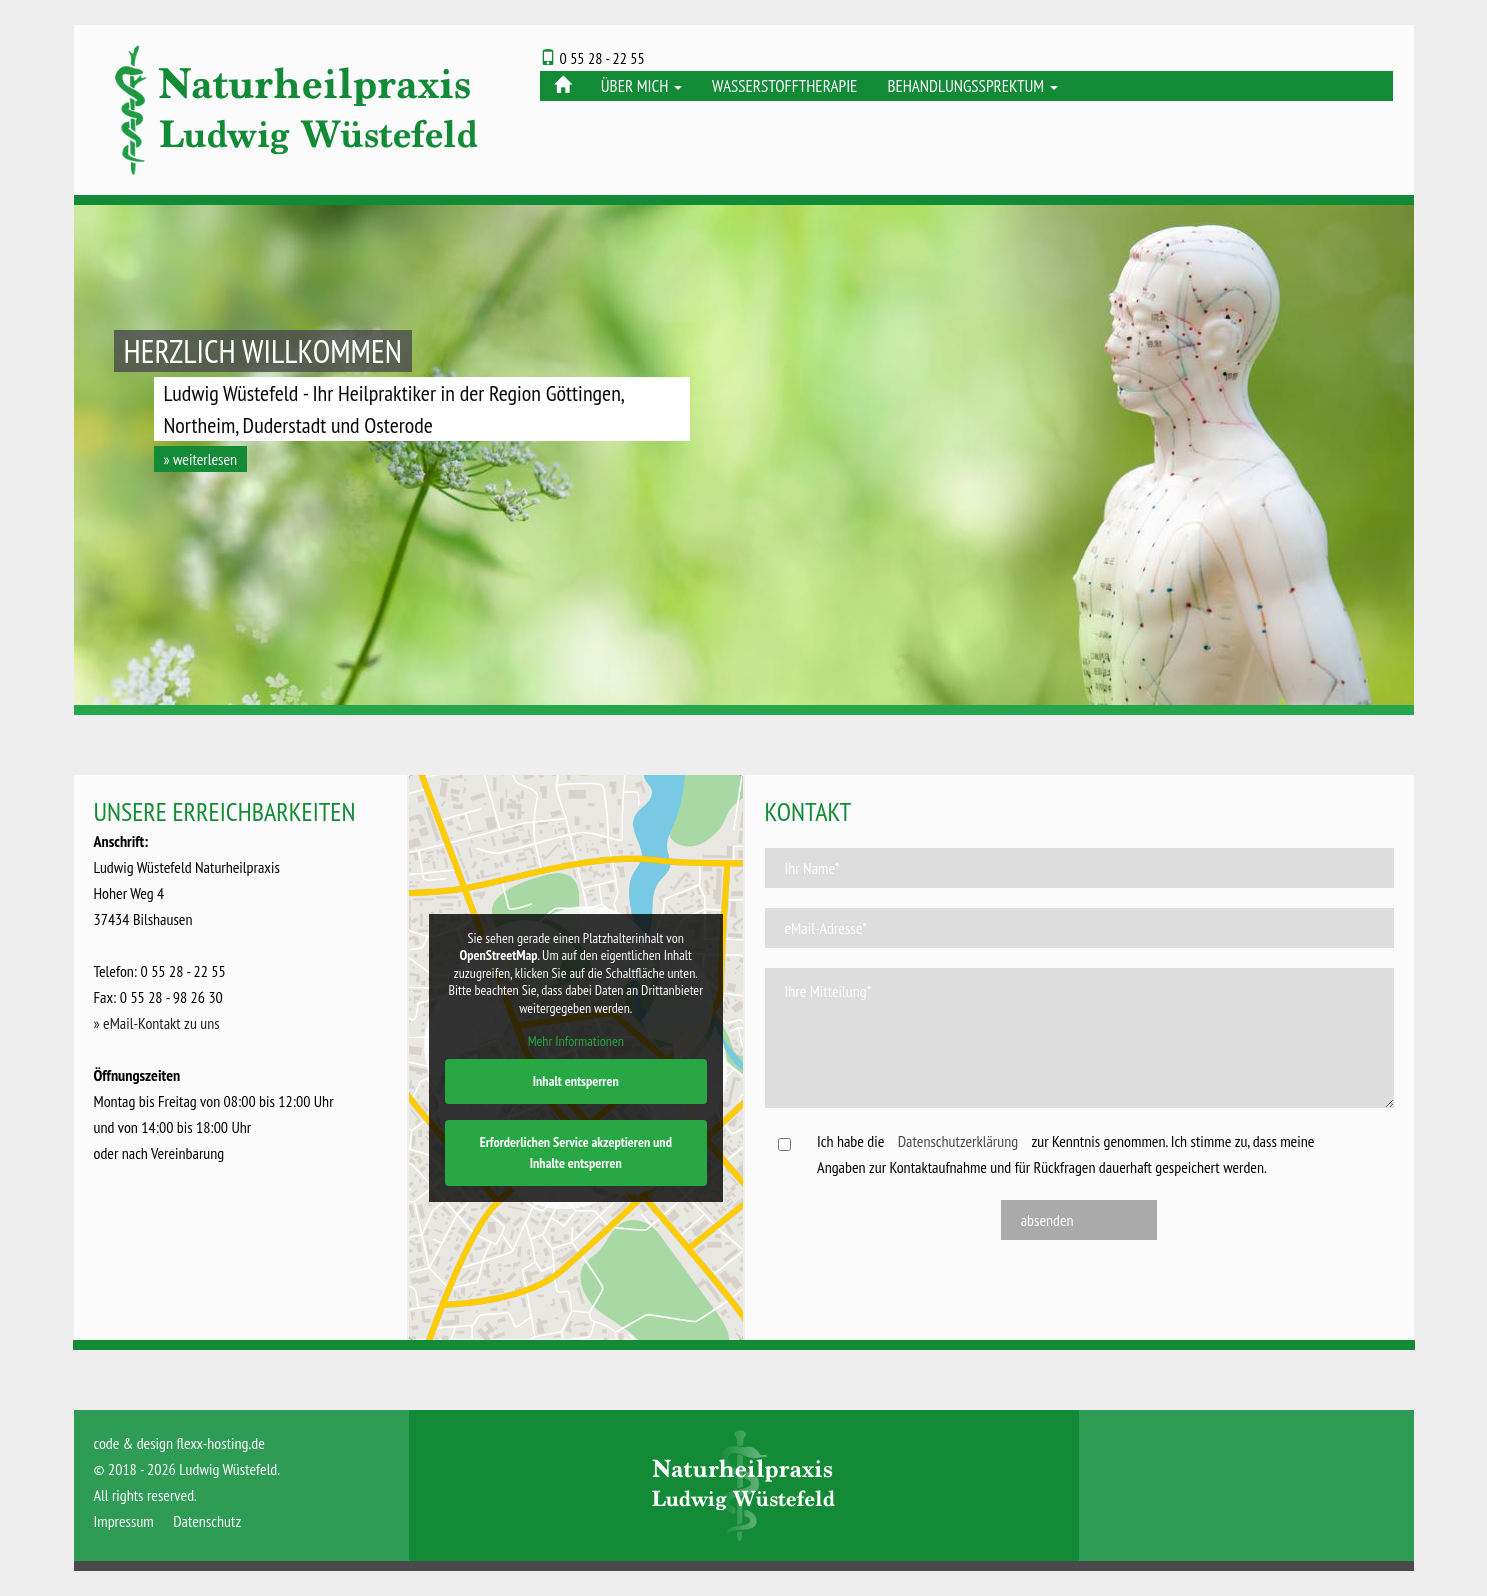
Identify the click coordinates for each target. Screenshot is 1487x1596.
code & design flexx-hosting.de (179, 1443)
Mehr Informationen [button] (576, 1041)
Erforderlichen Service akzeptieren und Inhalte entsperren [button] (576, 1152)
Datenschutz (207, 1521)
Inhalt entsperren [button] (576, 1081)
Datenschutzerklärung (958, 1141)
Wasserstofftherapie (784, 86)
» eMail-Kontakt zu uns (157, 1023)
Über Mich (641, 86)
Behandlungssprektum (972, 86)
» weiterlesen (201, 459)
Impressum (124, 1521)
